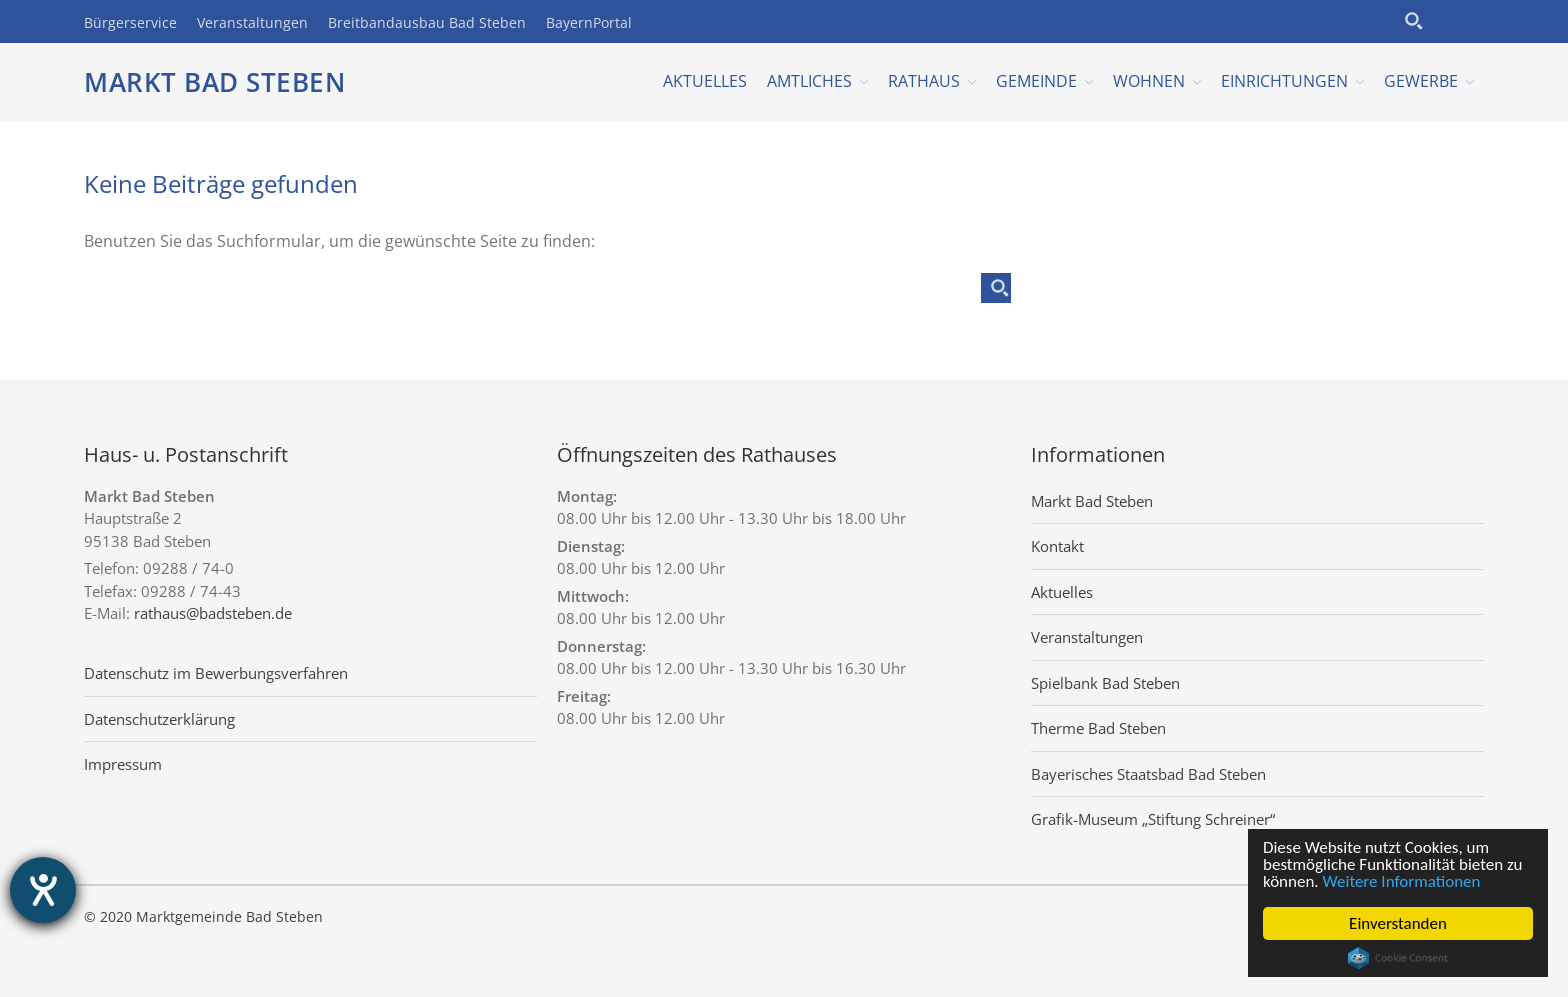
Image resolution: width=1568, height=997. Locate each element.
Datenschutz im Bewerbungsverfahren (216, 673)
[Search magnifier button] (1414, 21)
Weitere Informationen (1402, 881)
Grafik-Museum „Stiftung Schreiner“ (1153, 819)
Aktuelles (705, 81)
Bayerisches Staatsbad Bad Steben (1148, 774)
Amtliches (809, 81)
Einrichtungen (1284, 81)
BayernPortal (589, 22)
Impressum (123, 764)
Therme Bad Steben (1098, 728)
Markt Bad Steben (214, 82)
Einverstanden (1398, 923)
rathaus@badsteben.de (213, 613)
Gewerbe (1421, 81)
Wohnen (1149, 81)
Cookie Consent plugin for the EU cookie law (1398, 958)
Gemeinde (1036, 81)
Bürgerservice (130, 22)
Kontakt (1057, 546)
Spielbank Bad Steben (1105, 683)
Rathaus (924, 81)
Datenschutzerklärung (159, 719)
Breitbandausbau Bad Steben (427, 22)
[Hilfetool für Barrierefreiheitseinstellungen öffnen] (43, 890)
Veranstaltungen (252, 22)
